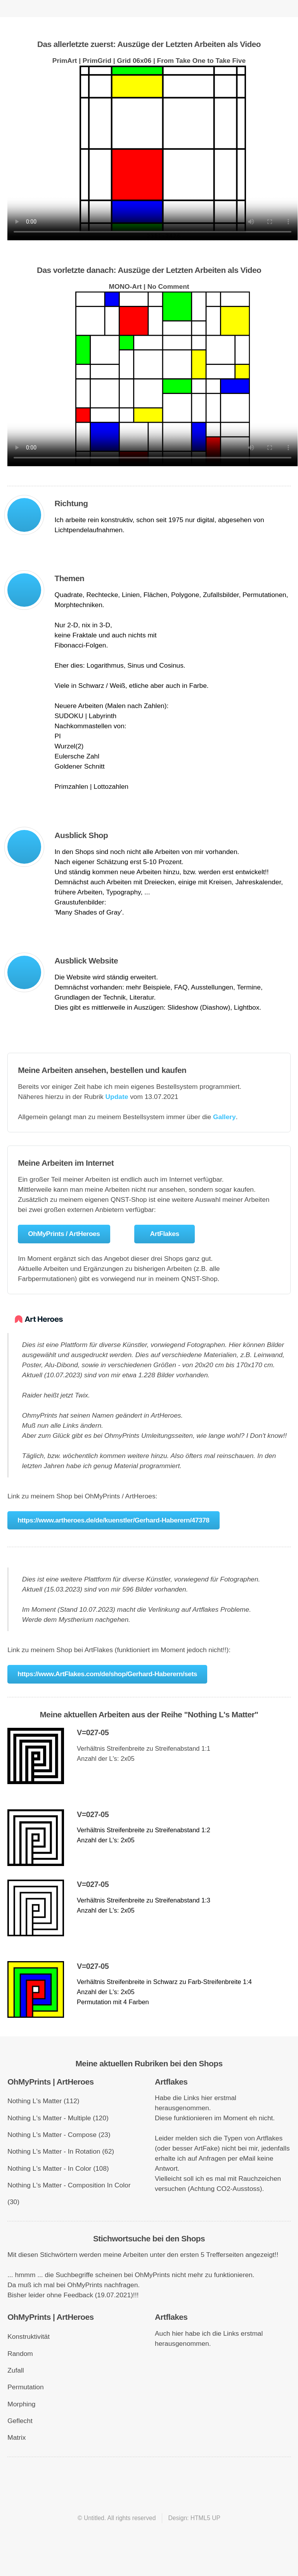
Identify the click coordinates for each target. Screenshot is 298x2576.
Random (20, 2353)
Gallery (224, 1117)
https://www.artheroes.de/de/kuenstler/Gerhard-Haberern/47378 (113, 1520)
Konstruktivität (28, 2336)
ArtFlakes (164, 1234)
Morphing (21, 2404)
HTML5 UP (205, 2518)
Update (117, 1097)
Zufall (15, 2370)
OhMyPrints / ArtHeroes (64, 1234)
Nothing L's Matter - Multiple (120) (57, 2118)
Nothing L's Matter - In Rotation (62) (60, 2151)
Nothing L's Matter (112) (43, 2101)
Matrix (16, 2437)
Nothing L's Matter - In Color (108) (58, 2168)
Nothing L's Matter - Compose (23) (58, 2135)
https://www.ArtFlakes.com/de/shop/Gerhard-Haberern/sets (107, 1674)
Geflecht (20, 2421)
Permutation (25, 2387)
